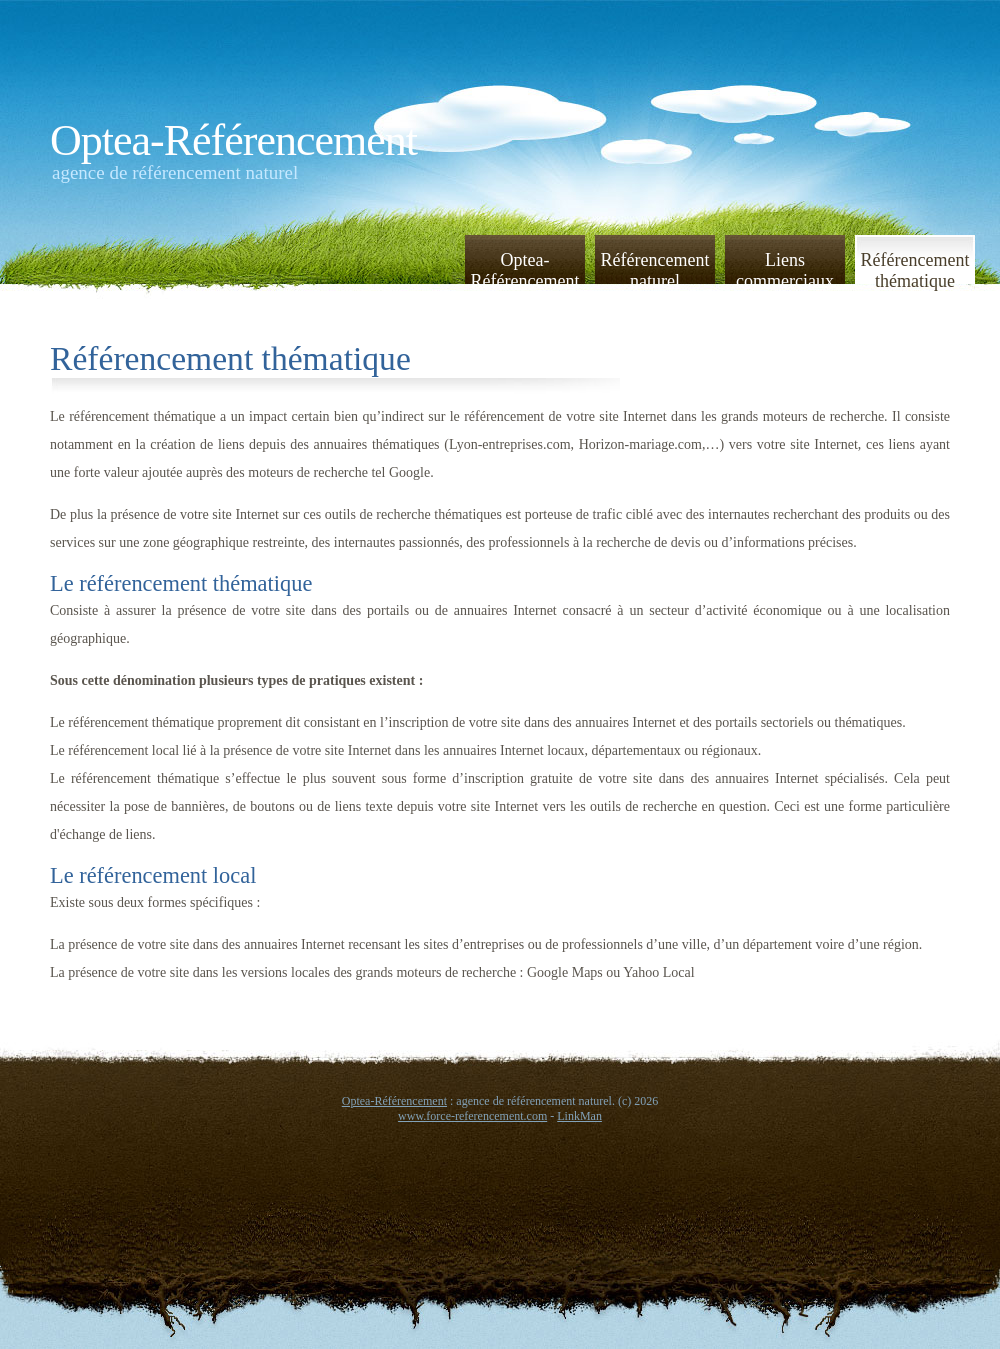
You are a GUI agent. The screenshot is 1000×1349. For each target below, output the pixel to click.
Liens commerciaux (785, 269)
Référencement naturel (655, 269)
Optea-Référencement (233, 140)
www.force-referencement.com (472, 1116)
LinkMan (579, 1116)
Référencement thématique (915, 269)
